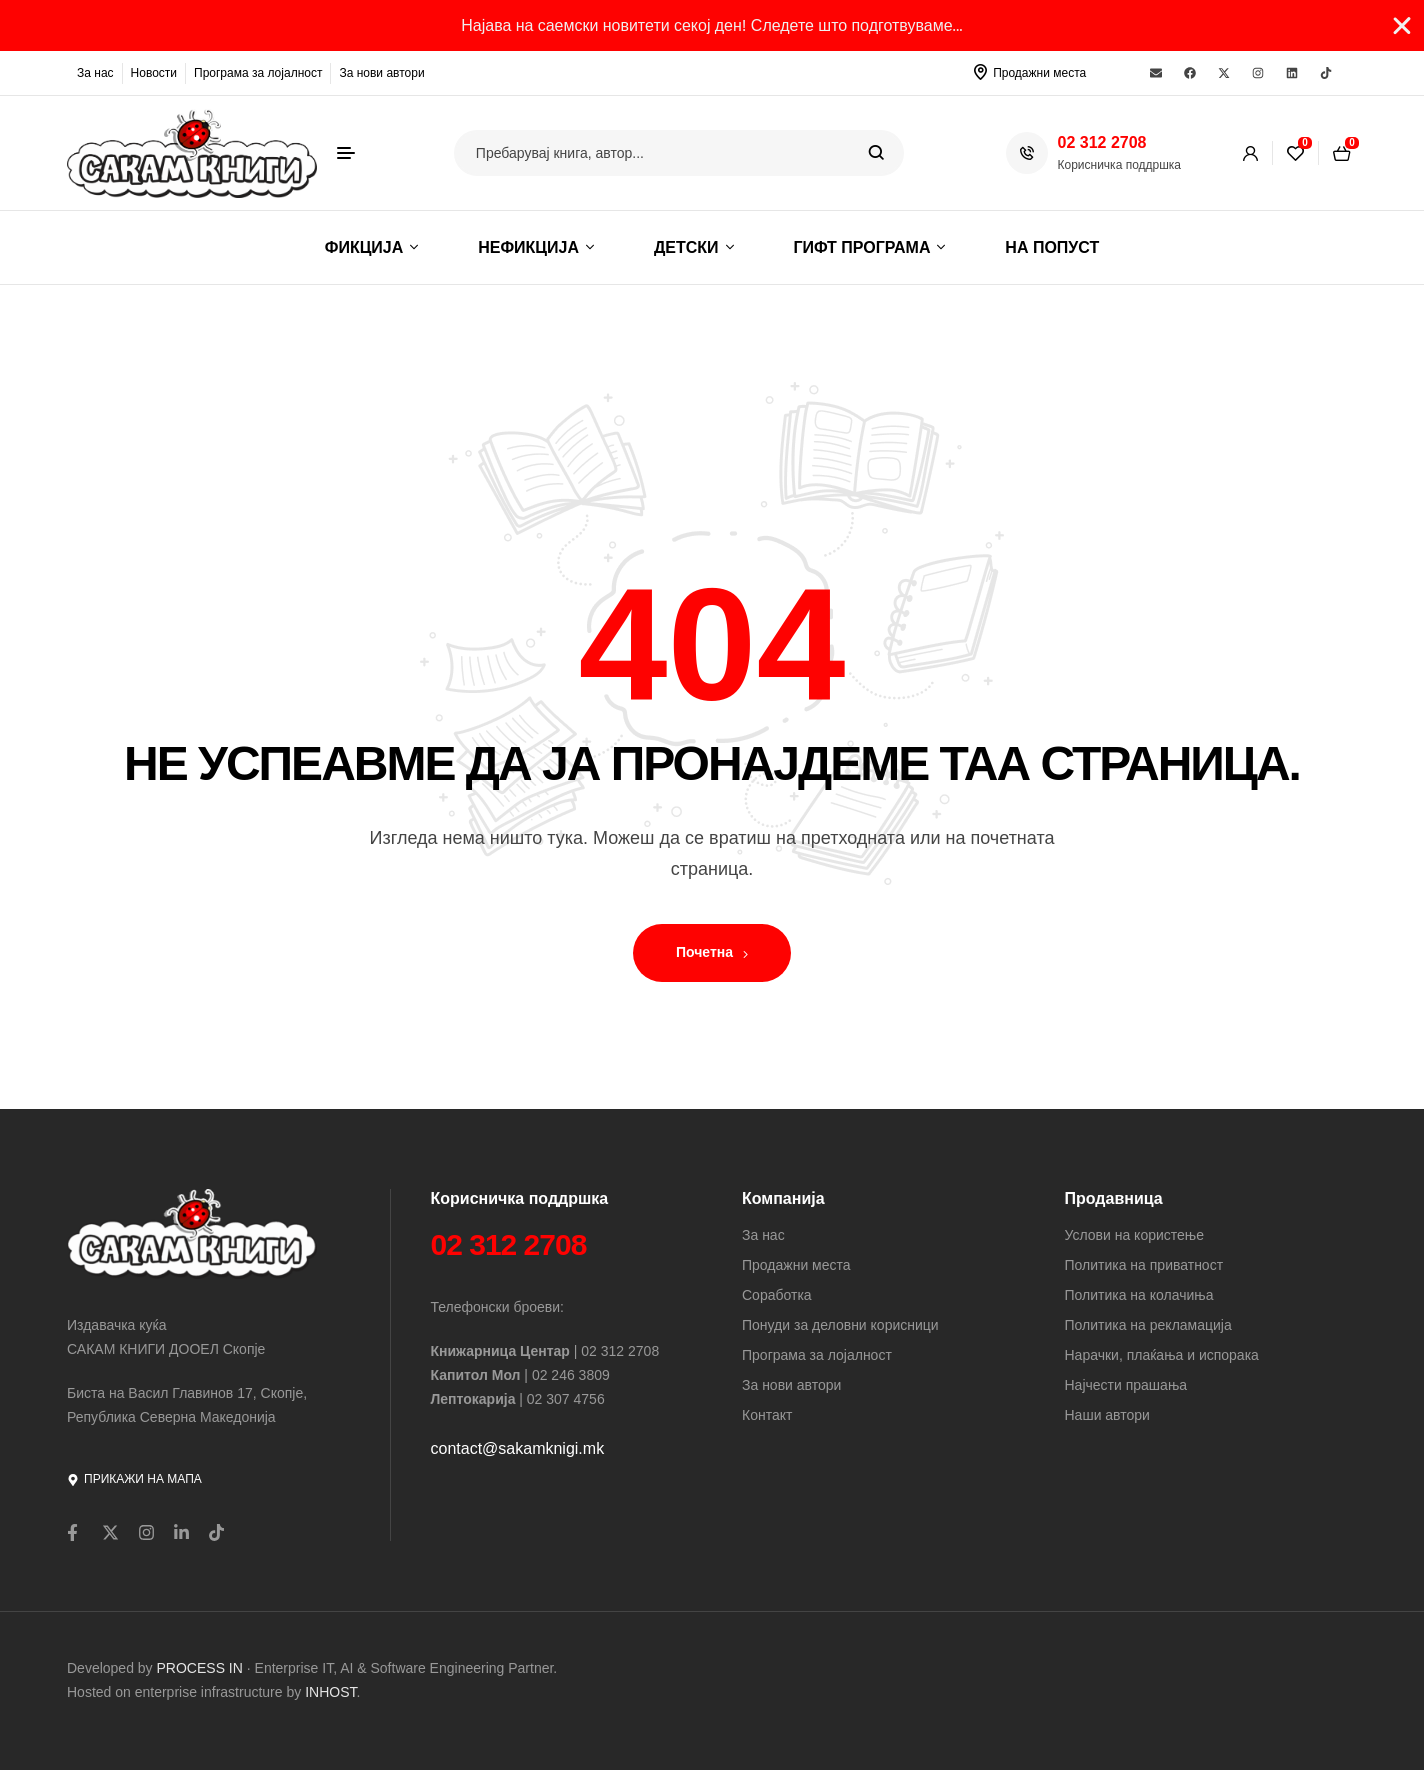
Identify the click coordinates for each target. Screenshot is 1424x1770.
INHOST (330, 1692)
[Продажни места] (980, 72)
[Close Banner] (1402, 26)
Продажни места (1039, 73)
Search (876, 153)
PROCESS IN (202, 1668)
